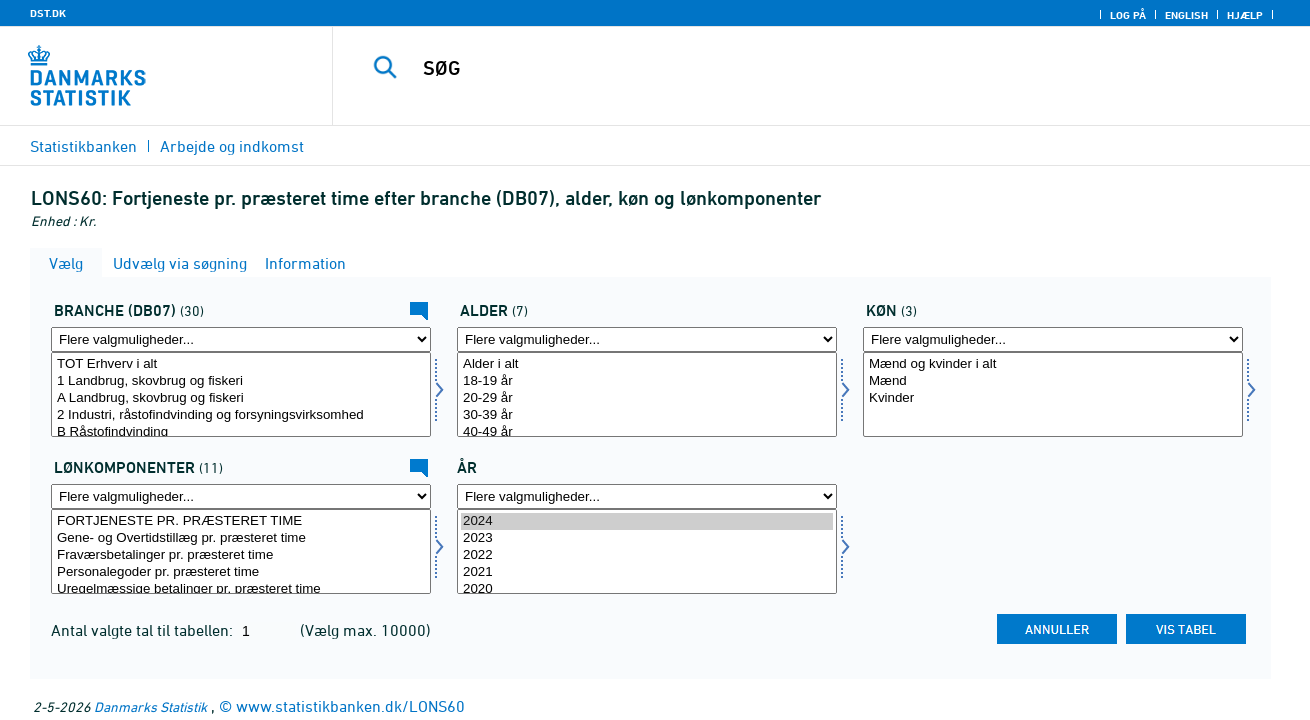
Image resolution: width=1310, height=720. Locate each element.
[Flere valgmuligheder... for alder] (647, 339)
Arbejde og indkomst (232, 146)
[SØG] (800, 68)
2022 (647, 555)
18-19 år (647, 381)
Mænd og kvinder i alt (1053, 364)
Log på (1128, 15)
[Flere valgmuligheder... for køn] (1053, 339)
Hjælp (1245, 15)
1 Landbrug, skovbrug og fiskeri (241, 381)
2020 (647, 589)
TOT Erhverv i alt (241, 364)
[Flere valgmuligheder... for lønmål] (241, 496)
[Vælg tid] (647, 551)
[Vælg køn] (1053, 394)
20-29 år (647, 398)
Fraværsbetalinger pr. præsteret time (241, 555)
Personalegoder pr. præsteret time (241, 572)
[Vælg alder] (647, 394)
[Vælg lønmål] (241, 551)
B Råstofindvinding (241, 432)
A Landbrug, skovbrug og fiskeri (241, 398)
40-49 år (647, 432)
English (1186, 15)
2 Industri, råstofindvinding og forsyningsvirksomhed (241, 415)
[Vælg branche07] (241, 394)
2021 (647, 572)
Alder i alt (647, 364)
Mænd (1053, 381)
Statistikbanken (83, 146)
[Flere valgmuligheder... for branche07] (241, 339)
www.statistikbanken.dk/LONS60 (350, 706)
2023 (647, 538)
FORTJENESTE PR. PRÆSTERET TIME (241, 521)
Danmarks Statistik (150, 706)
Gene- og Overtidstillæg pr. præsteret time (241, 538)
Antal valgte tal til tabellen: (144, 630)
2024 (647, 521)
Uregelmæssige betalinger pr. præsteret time (241, 589)
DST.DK (48, 13)
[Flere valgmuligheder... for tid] (647, 496)
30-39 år (647, 415)
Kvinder (1053, 398)
